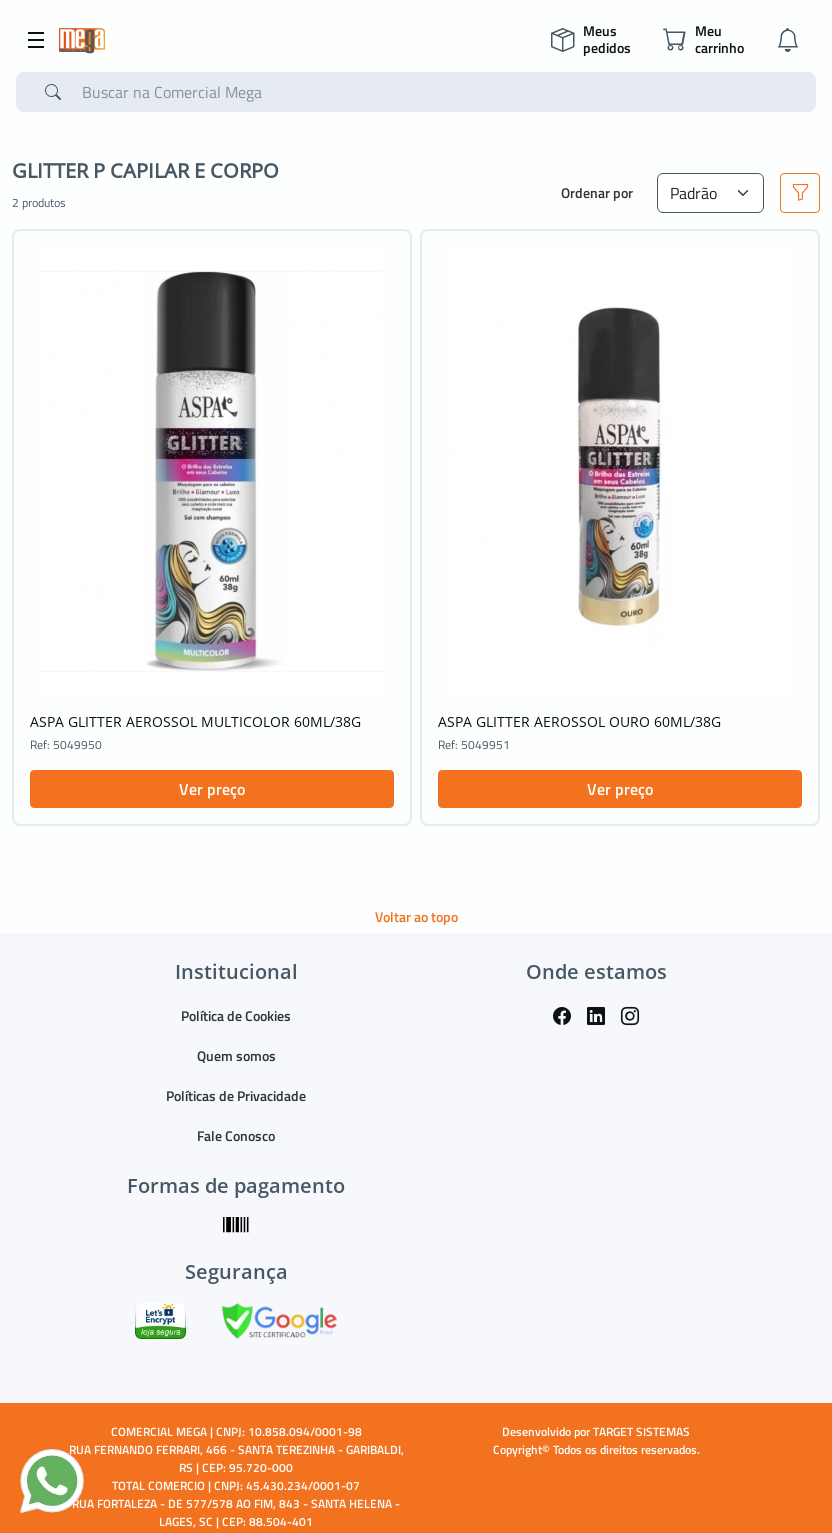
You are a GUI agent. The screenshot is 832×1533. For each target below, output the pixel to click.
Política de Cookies (236, 1015)
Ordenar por (597, 192)
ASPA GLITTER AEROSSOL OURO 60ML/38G (579, 721)
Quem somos (236, 1055)
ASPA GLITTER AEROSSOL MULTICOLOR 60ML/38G (195, 721)
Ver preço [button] (212, 789)
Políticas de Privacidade (236, 1095)
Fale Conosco (236, 1135)
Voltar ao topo (416, 916)
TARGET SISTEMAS (641, 1431)
